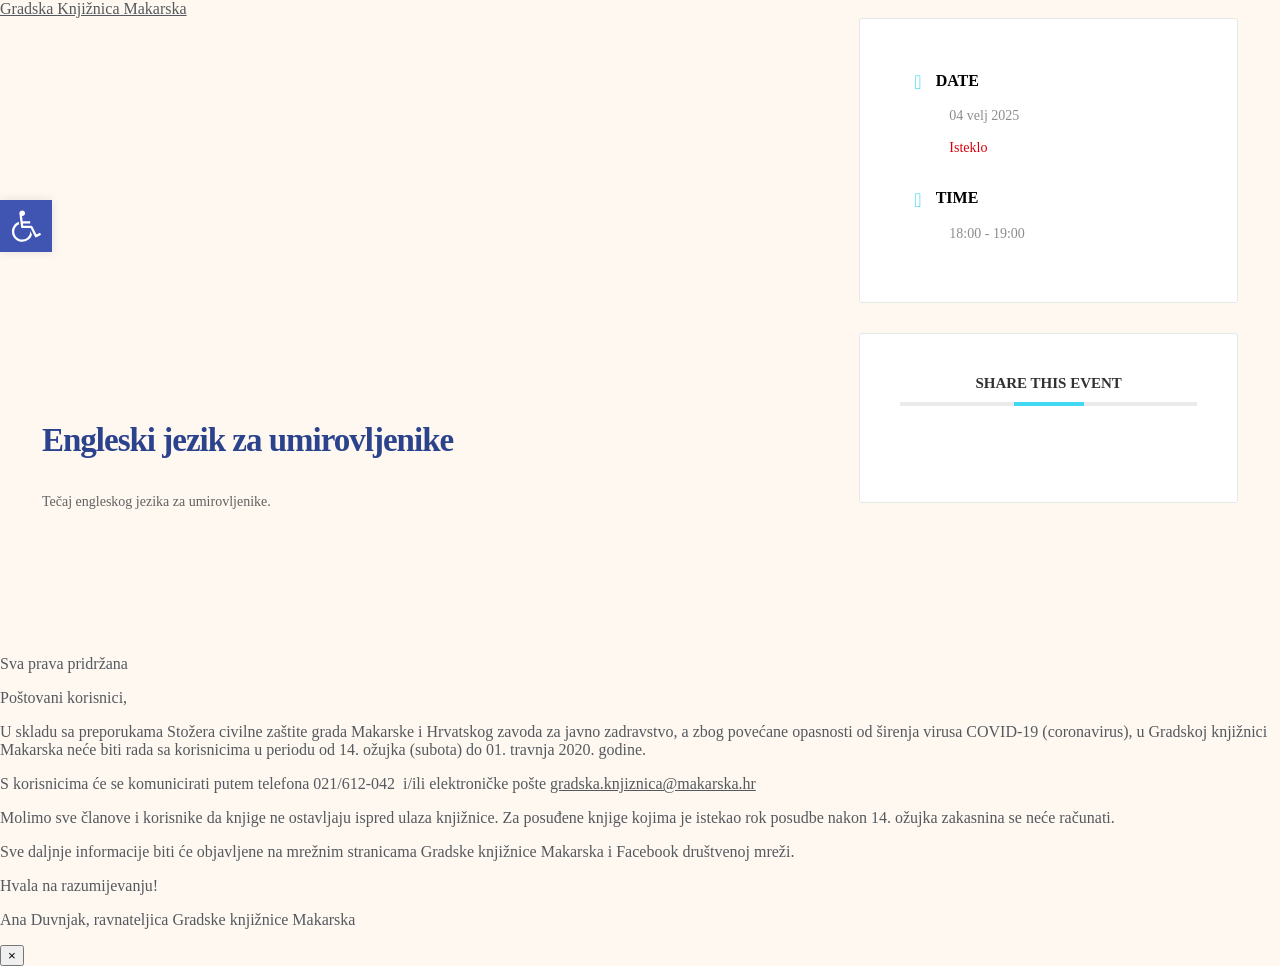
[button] (26, 226)
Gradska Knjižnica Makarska (93, 8)
